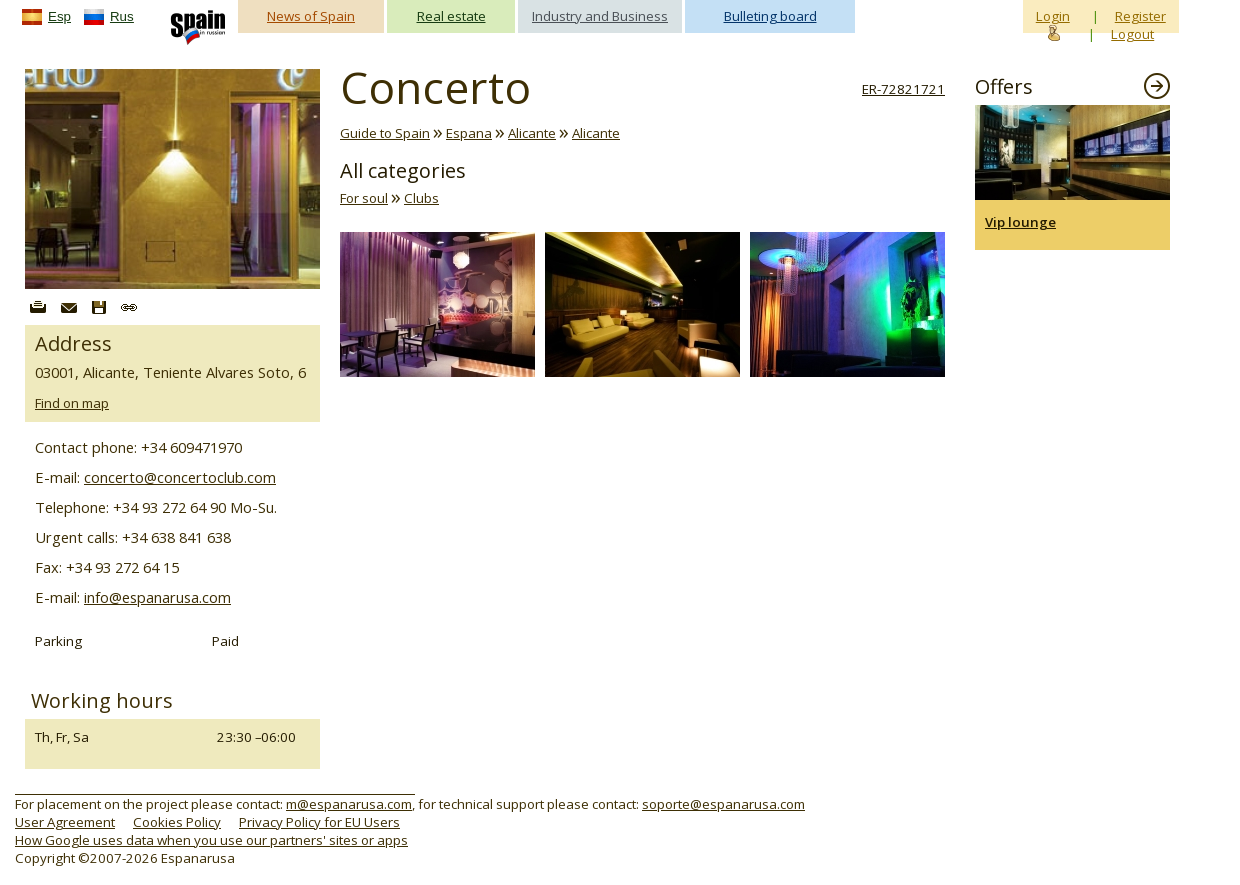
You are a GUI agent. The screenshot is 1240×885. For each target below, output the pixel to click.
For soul (364, 198)
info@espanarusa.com (157, 597)
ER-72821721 (903, 89)
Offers (1004, 86)
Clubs (421, 198)
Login (1053, 16)
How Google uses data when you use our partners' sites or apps (211, 840)
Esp (59, 16)
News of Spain (311, 16)
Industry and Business (600, 16)
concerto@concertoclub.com (180, 477)
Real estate (451, 16)
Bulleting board (770, 16)
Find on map (72, 403)
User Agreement (65, 822)
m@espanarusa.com (349, 804)
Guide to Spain (385, 133)
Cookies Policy (177, 822)
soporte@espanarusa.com (723, 804)
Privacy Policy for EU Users (319, 822)
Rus (122, 16)
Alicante (532, 133)
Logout (1132, 34)
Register (1140, 16)
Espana (469, 133)
